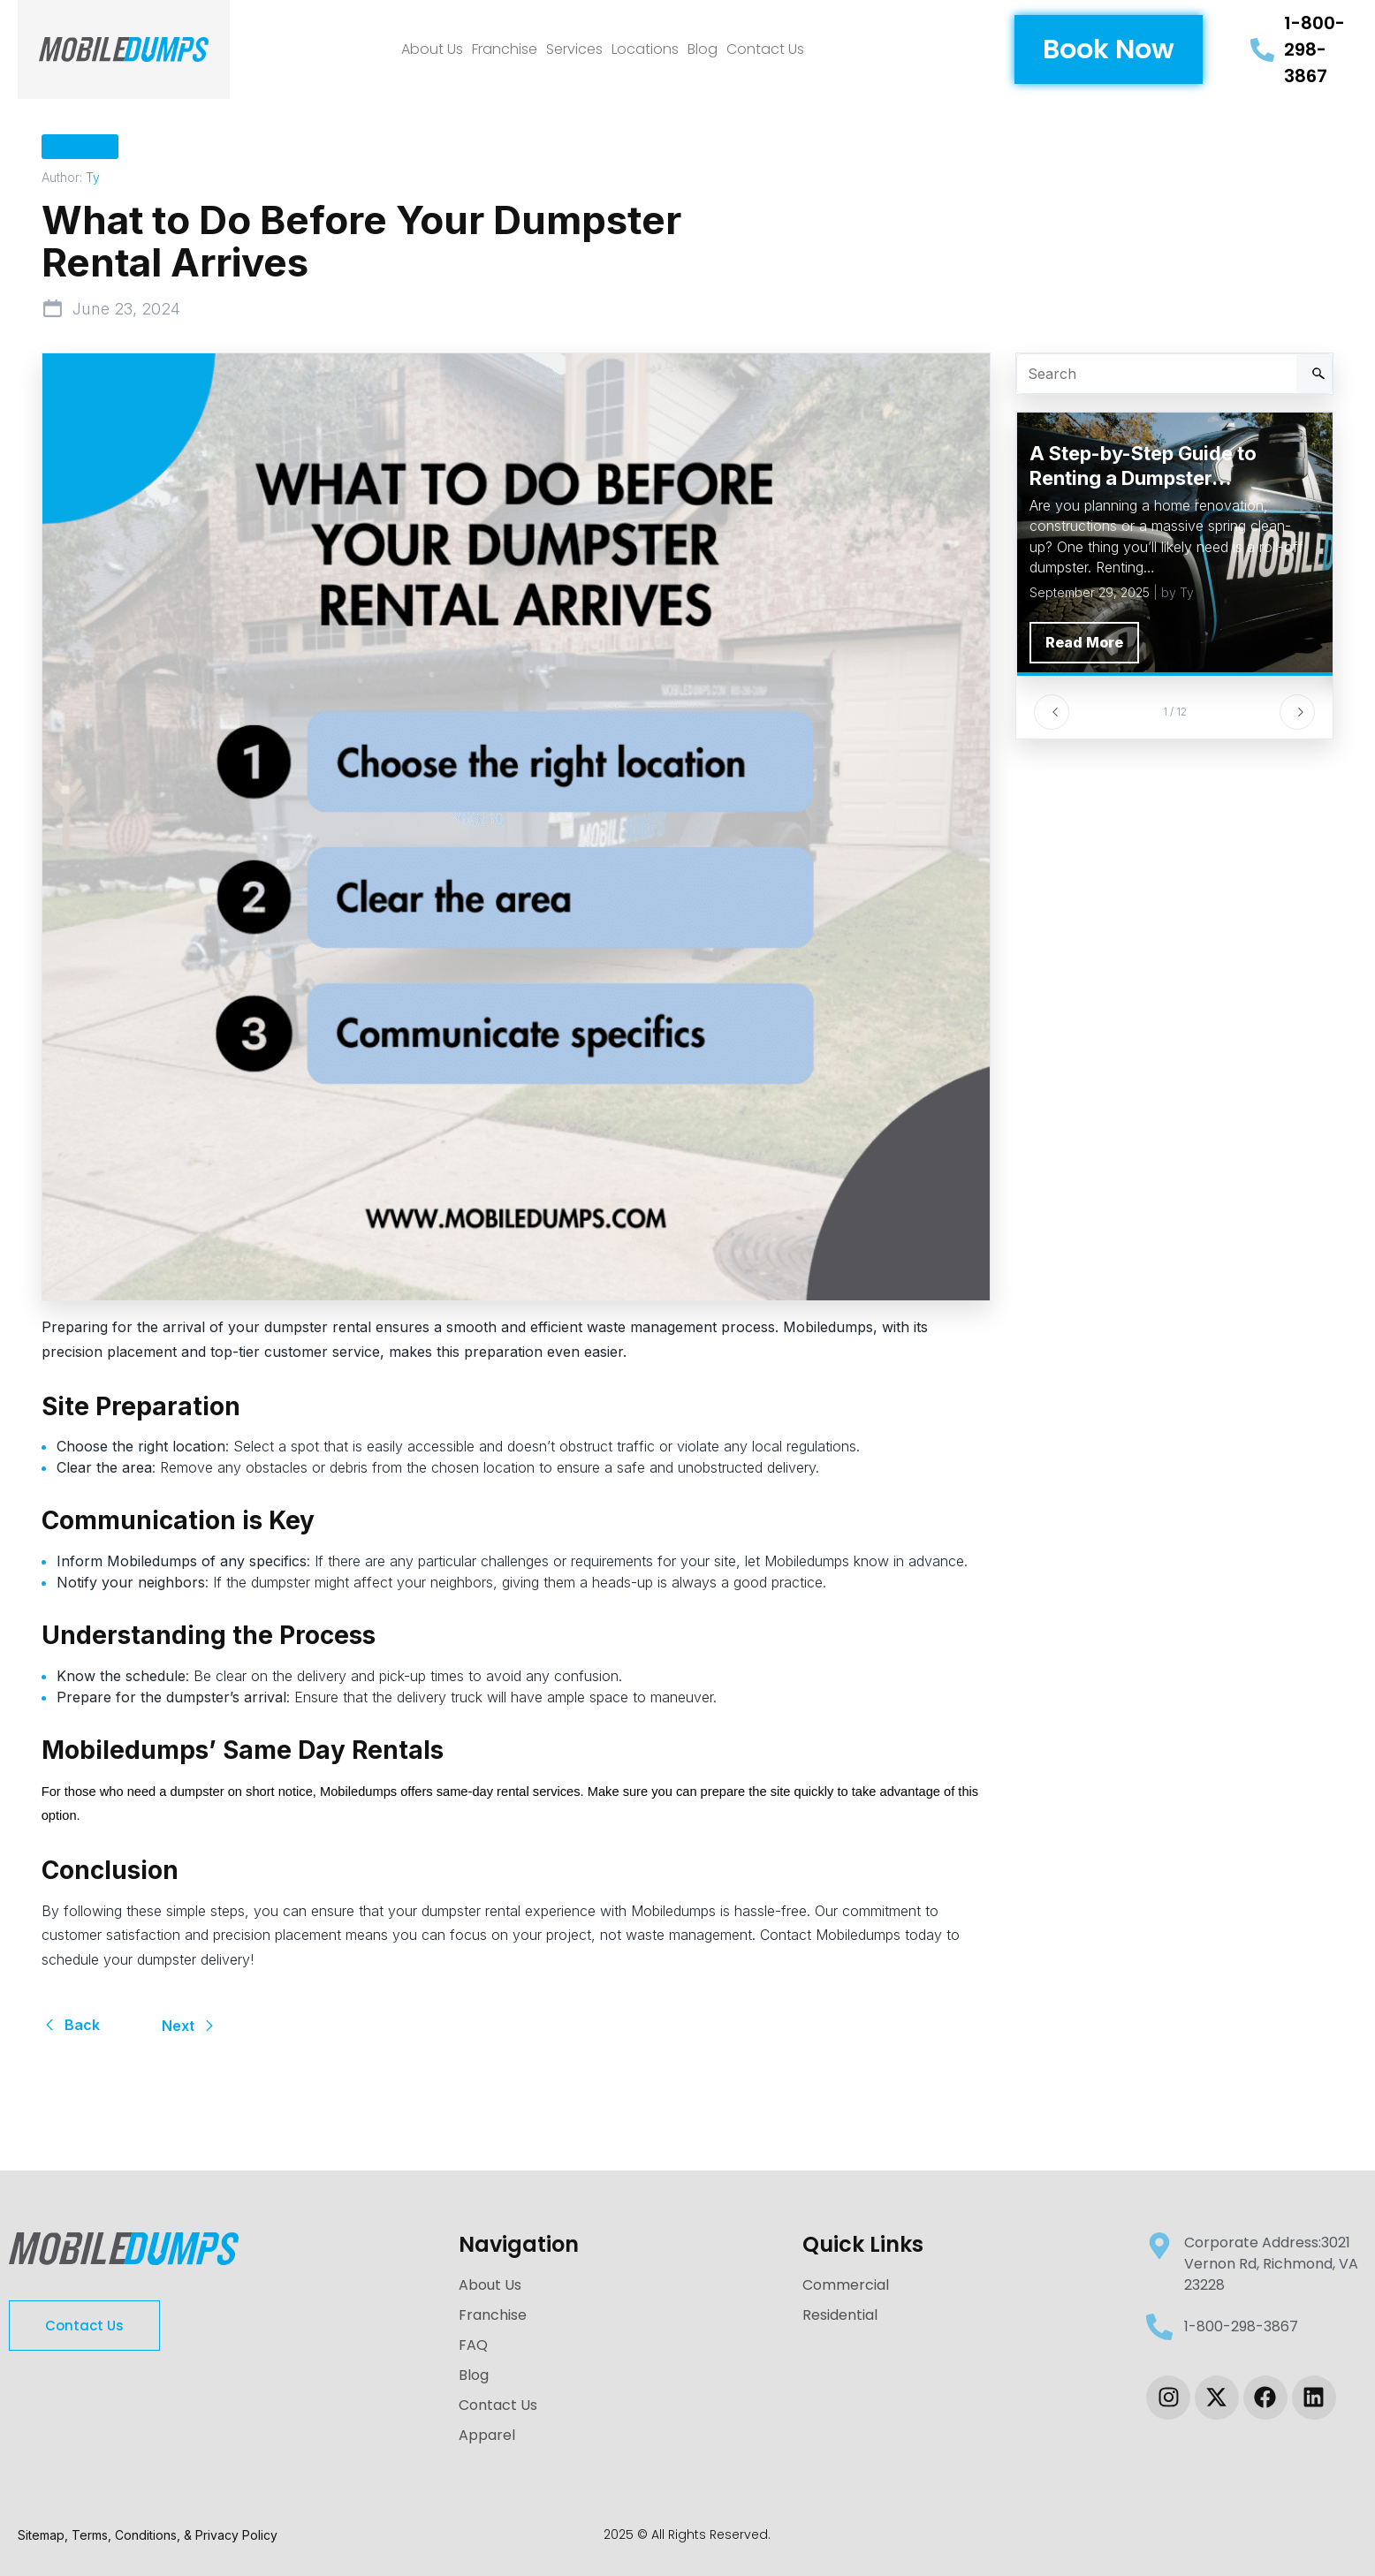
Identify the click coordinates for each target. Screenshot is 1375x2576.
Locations (645, 49)
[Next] (1297, 712)
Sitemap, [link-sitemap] (45, 2534)
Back (71, 2025)
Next (189, 2025)
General (80, 146)
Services (574, 49)
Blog (703, 49)
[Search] (1314, 373)
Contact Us (765, 49)
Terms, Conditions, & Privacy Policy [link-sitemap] (174, 2534)
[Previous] (1051, 712)
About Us (432, 49)
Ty (93, 177)
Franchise (504, 49)
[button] (1108, 49)
